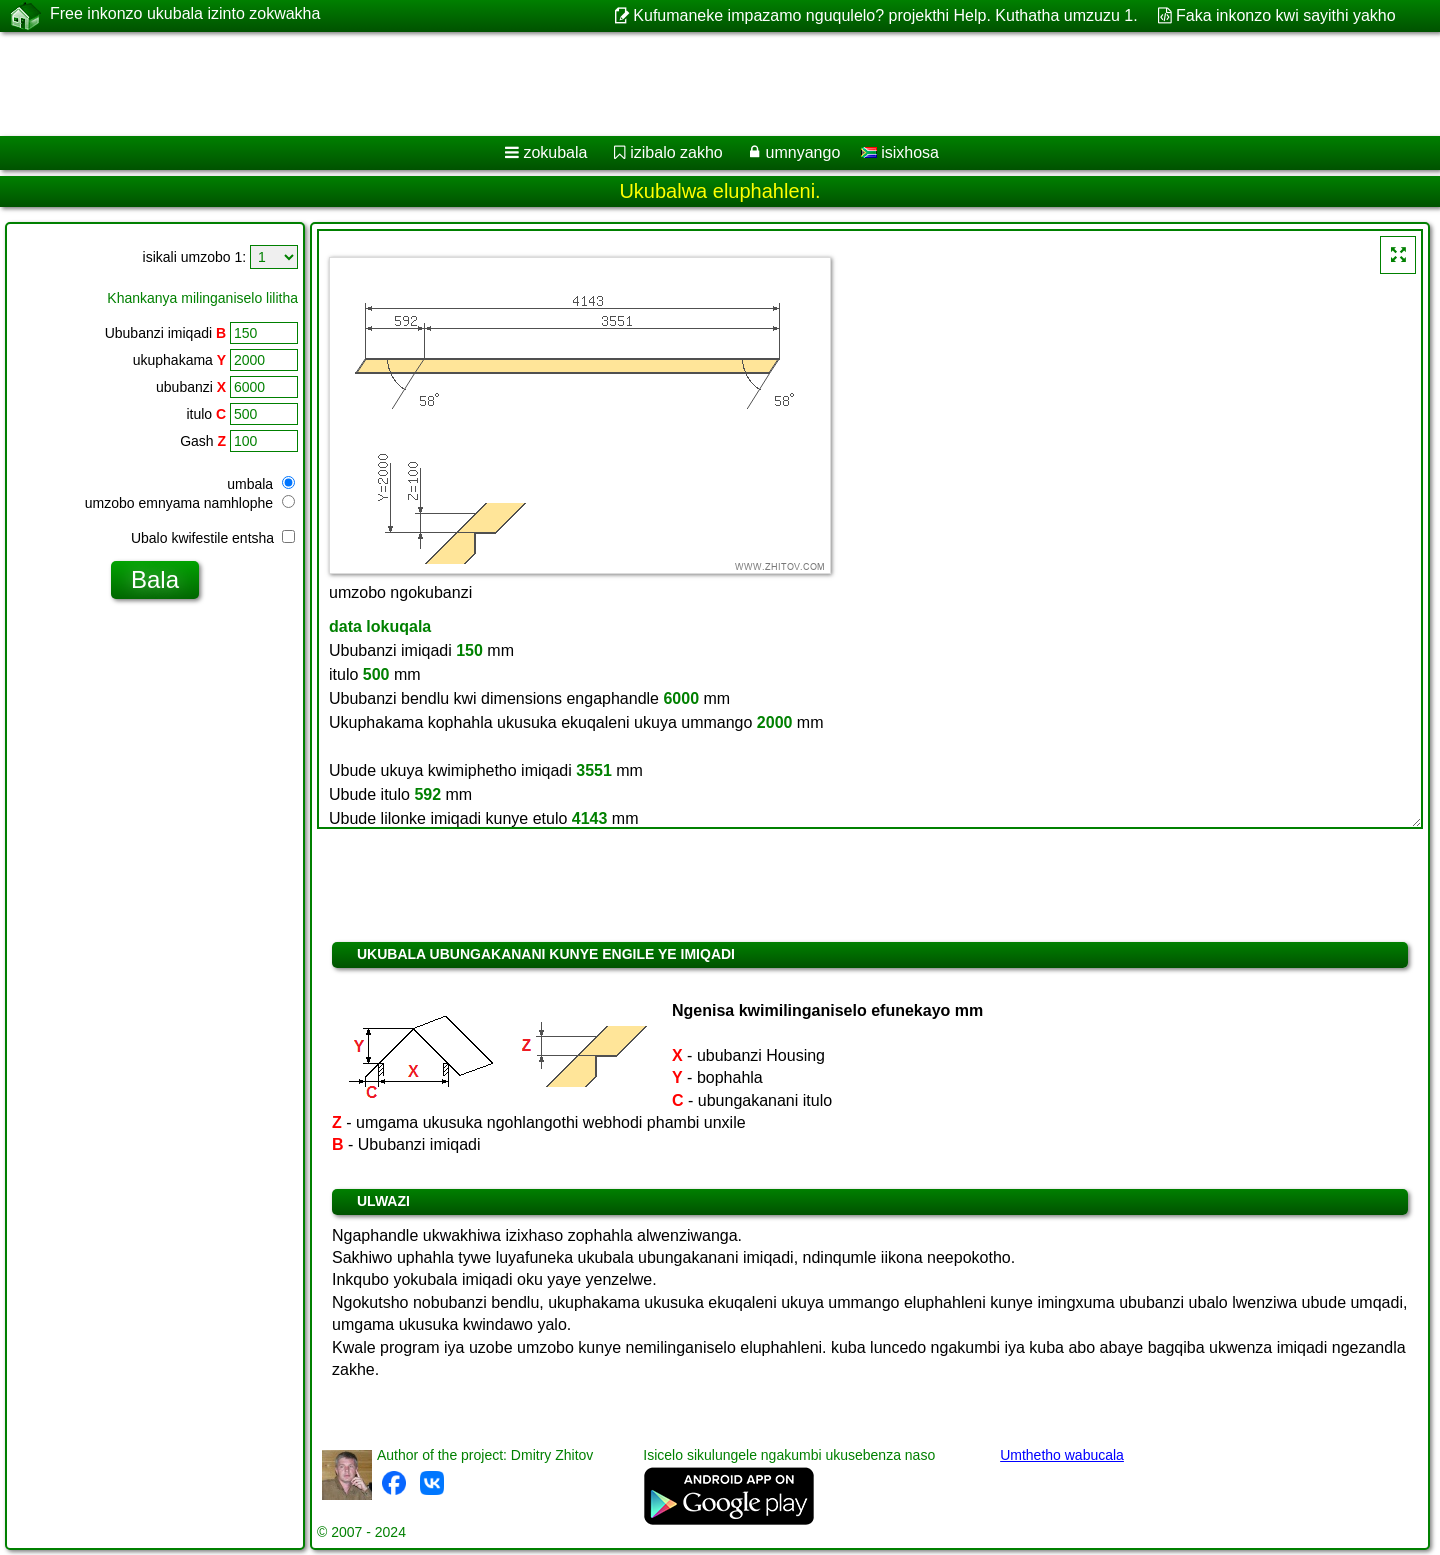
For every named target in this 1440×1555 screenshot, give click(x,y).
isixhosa (900, 152)
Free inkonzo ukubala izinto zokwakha (185, 15)
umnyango (803, 152)
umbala (261, 484)
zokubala (555, 152)
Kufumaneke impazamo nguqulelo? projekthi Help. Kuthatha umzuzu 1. (885, 15)
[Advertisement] (607, 84)
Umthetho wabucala (1062, 1455)
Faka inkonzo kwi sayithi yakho (1286, 15)
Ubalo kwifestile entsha (213, 538)
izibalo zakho (676, 152)
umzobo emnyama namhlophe (190, 503)
